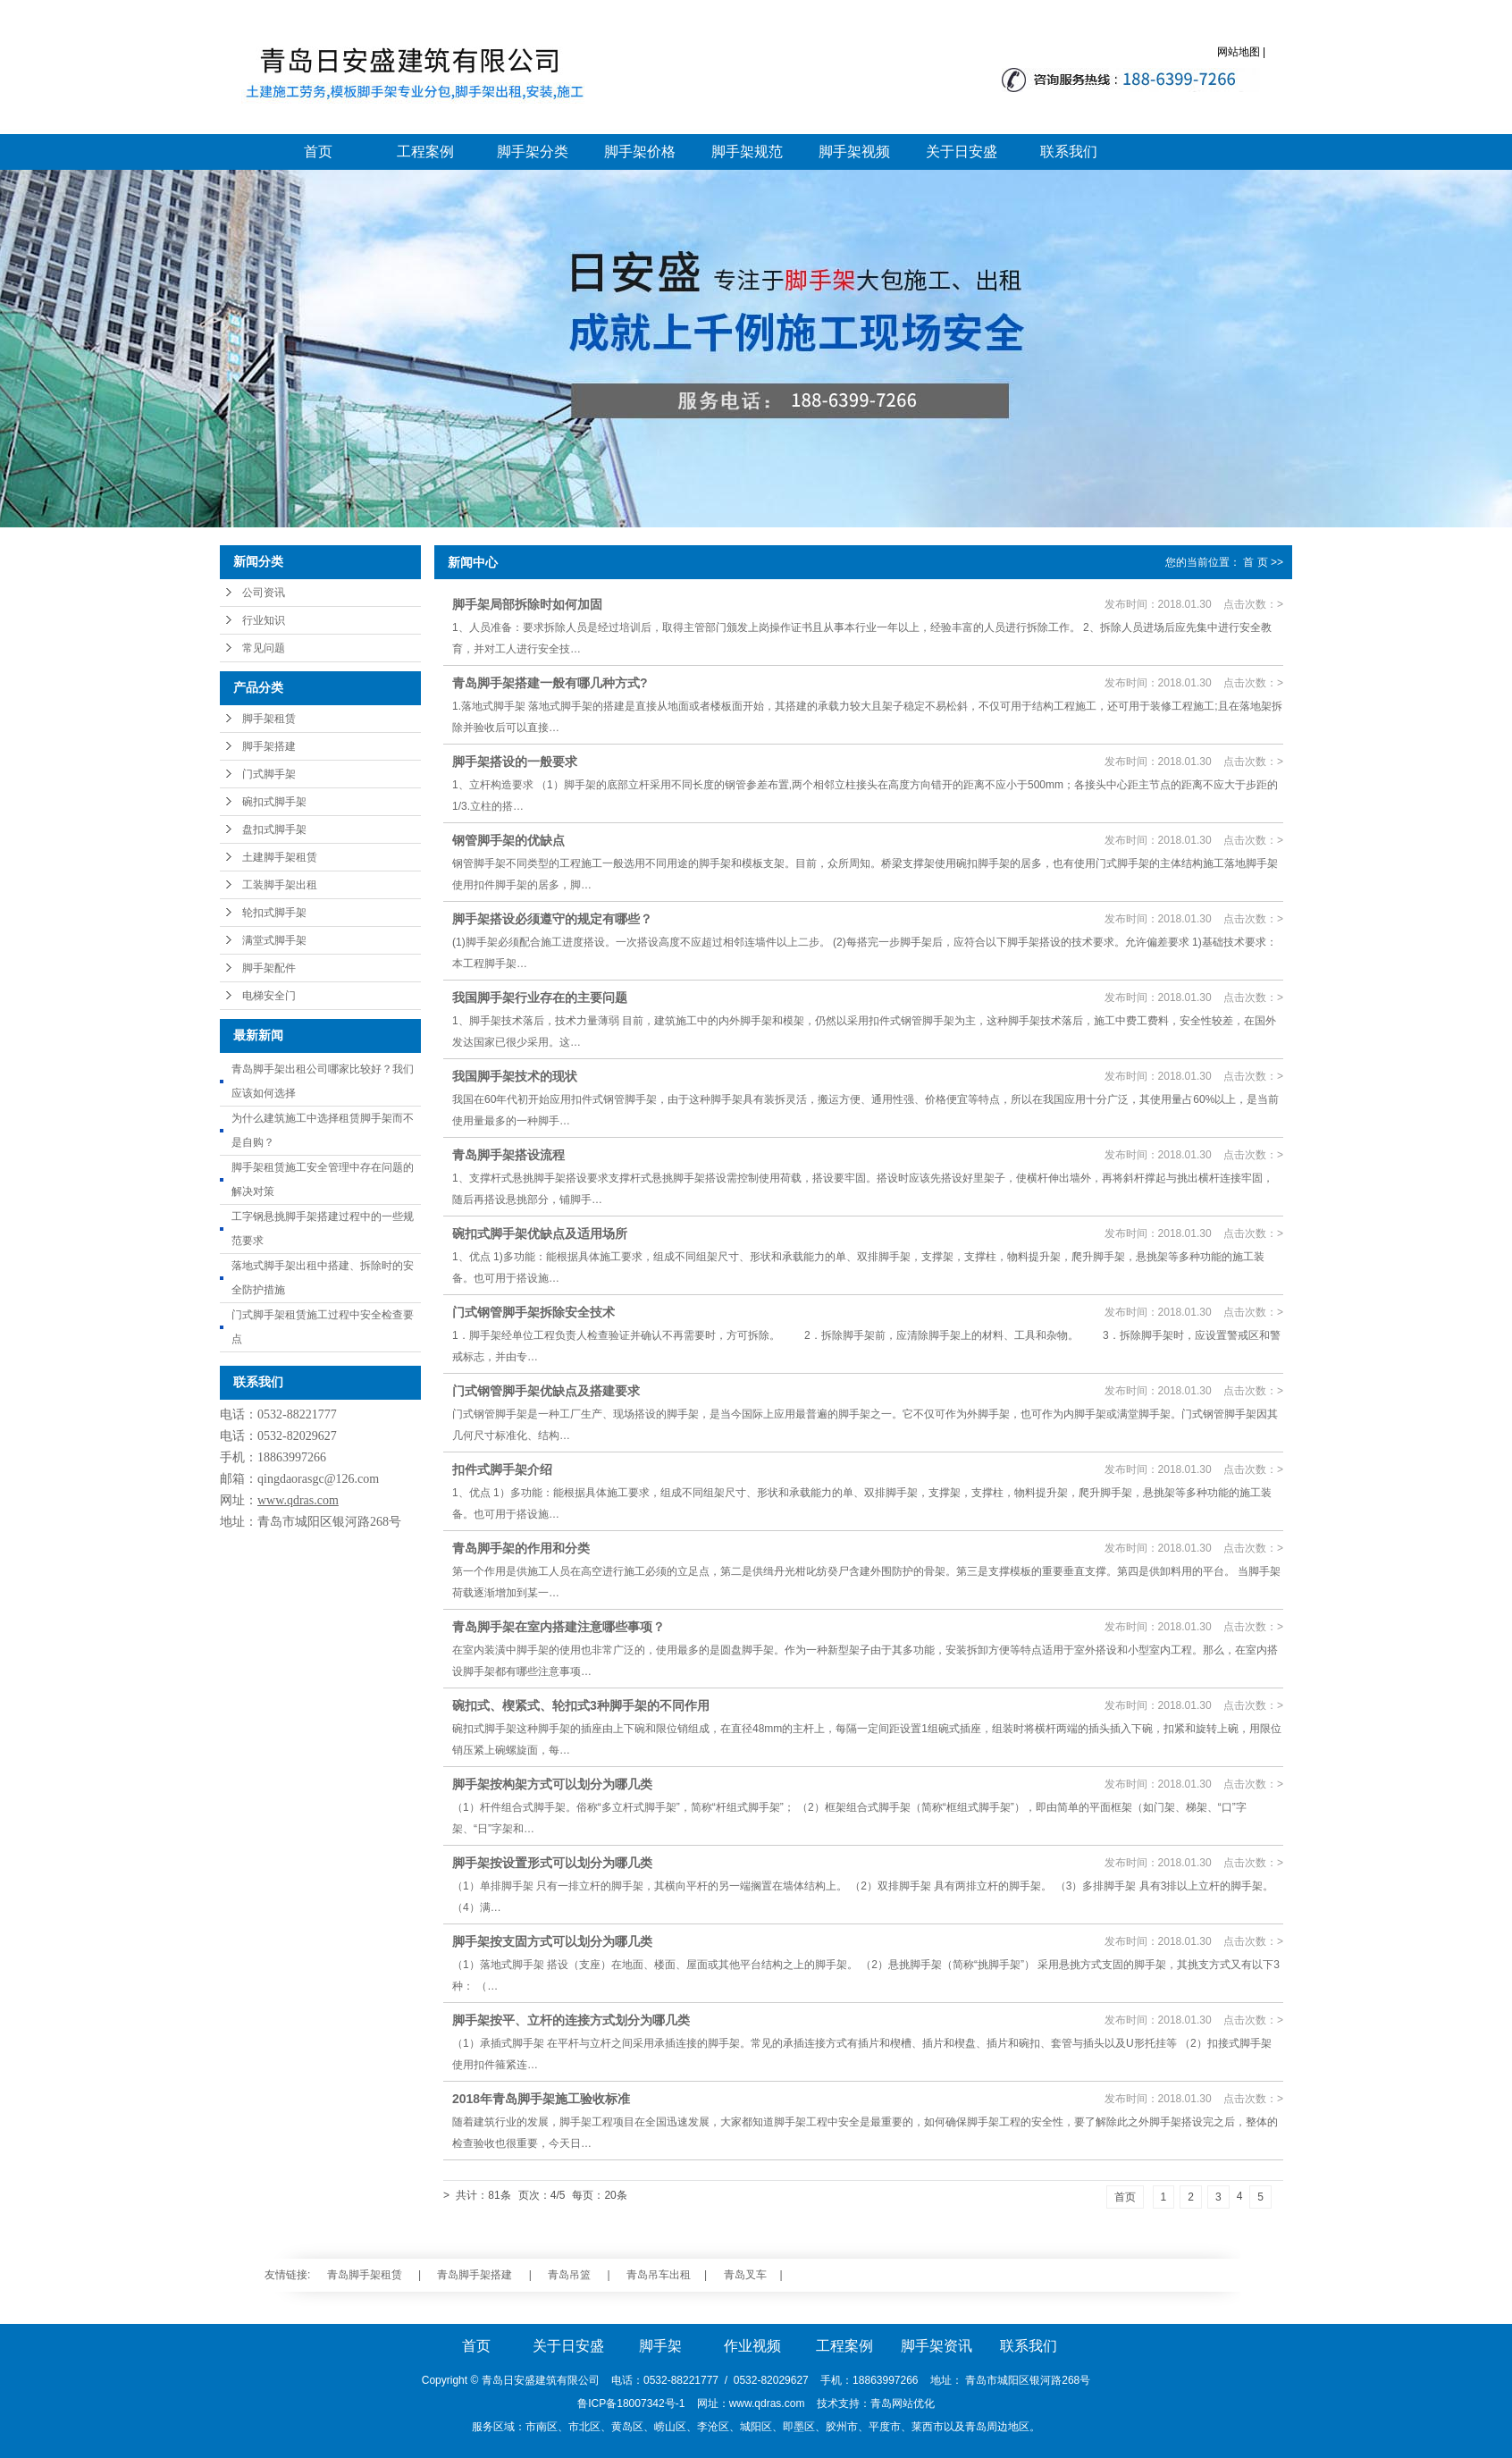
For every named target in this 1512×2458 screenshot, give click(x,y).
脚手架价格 (640, 151)
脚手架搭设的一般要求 (514, 761)
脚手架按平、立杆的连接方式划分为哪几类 (571, 2020)
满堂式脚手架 (274, 940)
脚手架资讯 (936, 2345)
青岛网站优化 (902, 2403)
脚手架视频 (854, 151)
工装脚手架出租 (279, 885)
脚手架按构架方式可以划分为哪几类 (552, 1784)
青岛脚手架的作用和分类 (521, 1548)
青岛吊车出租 (658, 2275)
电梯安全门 (269, 995)
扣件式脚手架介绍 (502, 1469)
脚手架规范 (747, 151)
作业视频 (752, 2345)
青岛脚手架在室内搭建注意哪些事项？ (558, 1627)
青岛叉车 (745, 2275)
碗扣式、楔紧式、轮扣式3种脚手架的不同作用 (581, 1705)
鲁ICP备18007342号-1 (631, 2403)
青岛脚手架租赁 (364, 2275)
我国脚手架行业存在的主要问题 (539, 997)
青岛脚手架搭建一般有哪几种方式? (550, 683)
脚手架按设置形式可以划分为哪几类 (552, 1863)
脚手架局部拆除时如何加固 (527, 604)
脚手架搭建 (269, 746)
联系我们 (1068, 151)
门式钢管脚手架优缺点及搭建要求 (546, 1391)
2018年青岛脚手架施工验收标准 (541, 2099)
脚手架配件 (269, 968)
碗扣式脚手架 (274, 801)
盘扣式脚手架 (274, 829)
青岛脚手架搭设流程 (508, 1155)
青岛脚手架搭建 (474, 2275)
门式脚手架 (269, 774)
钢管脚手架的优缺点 (508, 840)
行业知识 (263, 620)
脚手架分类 (532, 151)
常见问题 (263, 648)
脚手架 (660, 2345)
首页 (318, 151)
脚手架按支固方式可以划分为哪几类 (552, 1941)
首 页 (1255, 562)
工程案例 (425, 151)
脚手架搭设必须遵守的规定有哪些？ (552, 919)
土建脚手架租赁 (279, 857)
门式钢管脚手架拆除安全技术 (533, 1312)
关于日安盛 (961, 151)
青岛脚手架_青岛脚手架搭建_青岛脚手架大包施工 (410, 76)
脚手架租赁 (269, 718)
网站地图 (1238, 52)
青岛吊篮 (569, 2275)
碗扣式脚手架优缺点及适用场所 (539, 1233)
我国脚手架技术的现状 (514, 1076)
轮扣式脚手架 (274, 912)
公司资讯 (263, 592)
